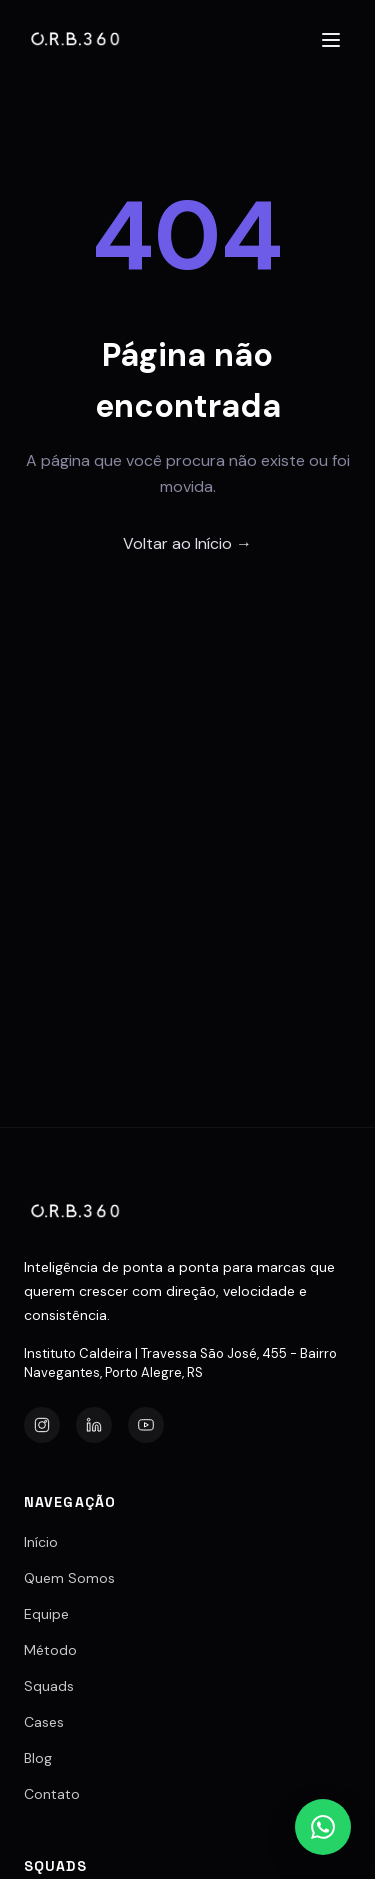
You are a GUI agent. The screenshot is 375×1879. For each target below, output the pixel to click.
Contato (52, 1794)
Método (50, 1650)
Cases (44, 1722)
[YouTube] (146, 1425)
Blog (38, 1758)
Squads (49, 1686)
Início (41, 1542)
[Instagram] (42, 1425)
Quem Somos (69, 1578)
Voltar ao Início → (187, 543)
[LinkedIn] (94, 1425)
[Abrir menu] (331, 40)
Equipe (46, 1614)
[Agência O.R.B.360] (76, 40)
